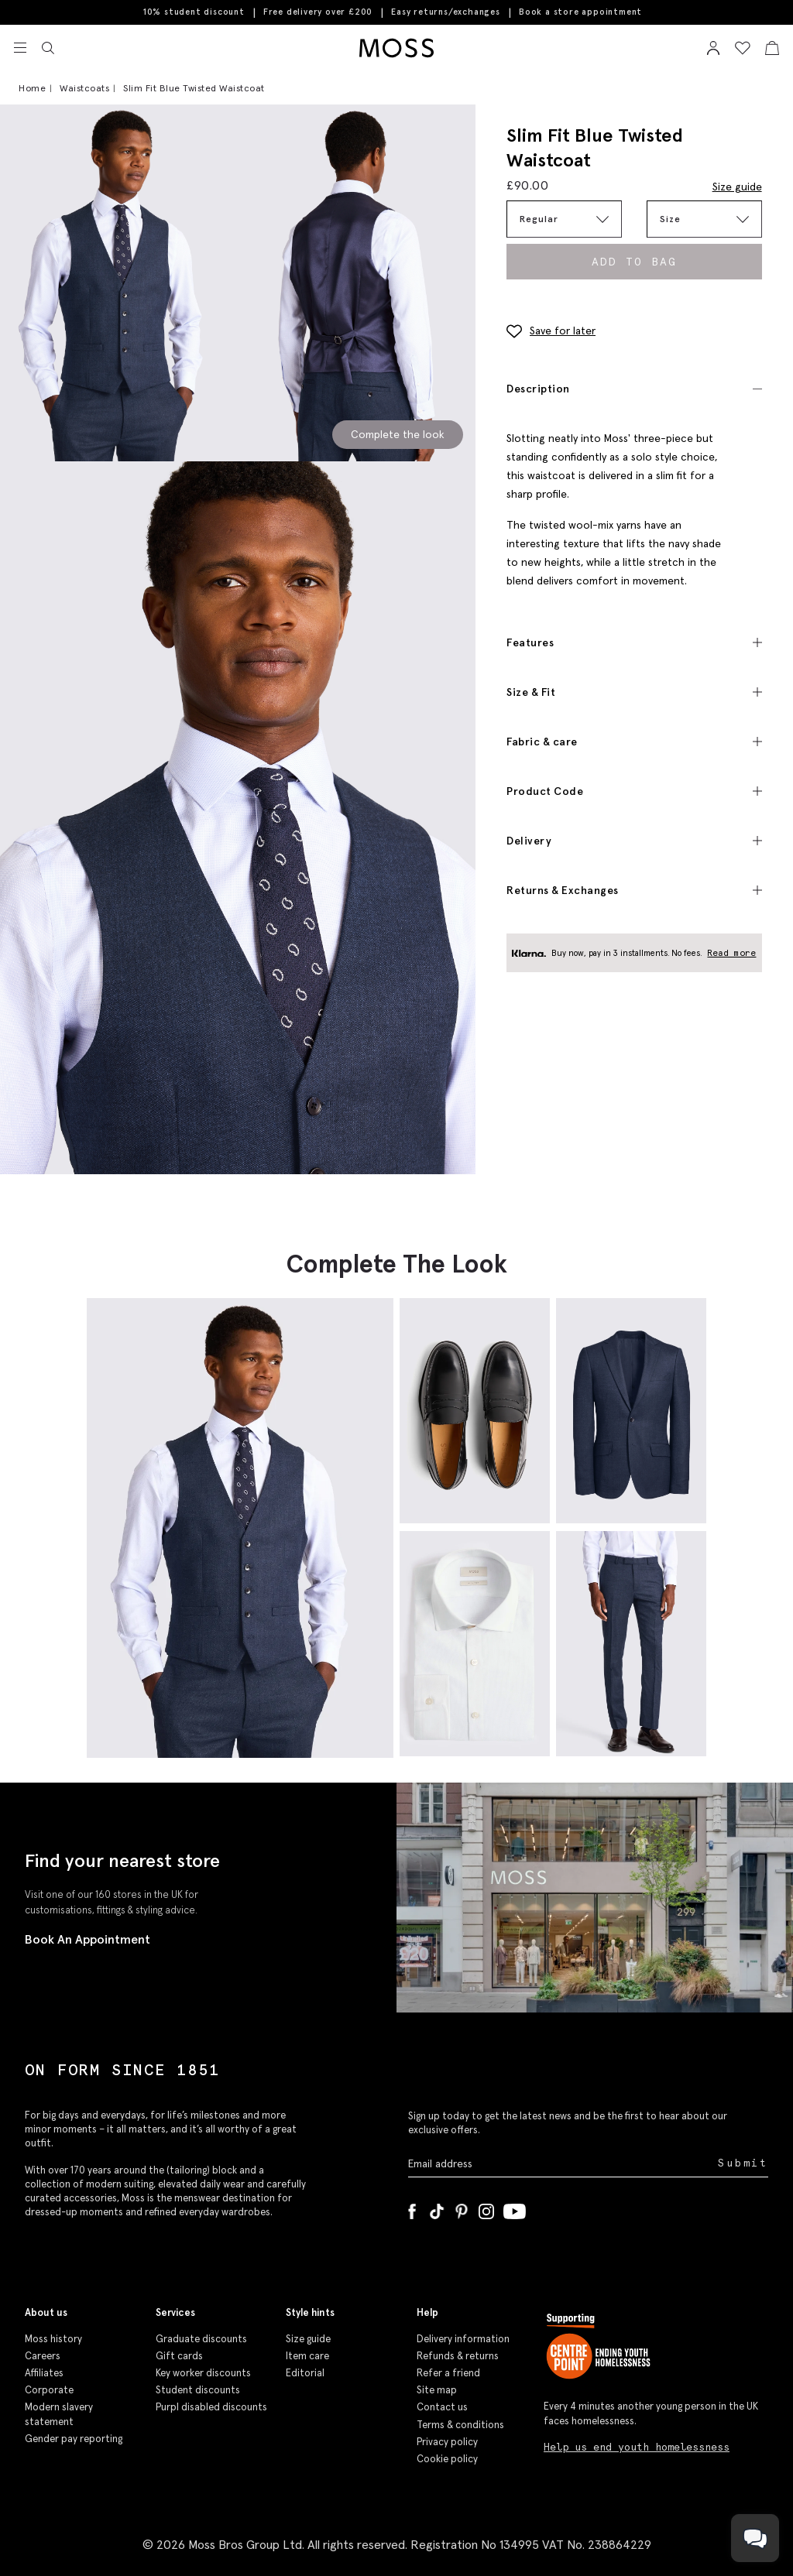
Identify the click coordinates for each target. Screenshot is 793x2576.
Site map (437, 2389)
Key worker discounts (203, 2372)
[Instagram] (486, 2208)
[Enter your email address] (561, 2163)
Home (32, 88)
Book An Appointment (87, 1939)
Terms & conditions (460, 2424)
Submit (743, 2163)
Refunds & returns (458, 2355)
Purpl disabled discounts (211, 2406)
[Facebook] (412, 2208)
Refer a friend (448, 2372)
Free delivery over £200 (317, 11)
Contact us (442, 2406)
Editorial (305, 2372)
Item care (307, 2355)
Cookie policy (447, 2458)
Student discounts (198, 2389)
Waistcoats (84, 88)
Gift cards (179, 2355)
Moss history (53, 2338)
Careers (42, 2355)
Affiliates (44, 2372)
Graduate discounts (201, 2338)
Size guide (737, 187)
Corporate (49, 2389)
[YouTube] (514, 2208)
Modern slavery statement (59, 2413)
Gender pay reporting (73, 2438)
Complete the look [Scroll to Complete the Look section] (398, 434)
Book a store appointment (580, 12)
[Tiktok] (437, 2208)
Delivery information (463, 2338)
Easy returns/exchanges (445, 11)
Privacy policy (447, 2441)
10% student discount (194, 11)
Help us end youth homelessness (636, 2447)
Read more (732, 952)
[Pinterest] (461, 2208)
